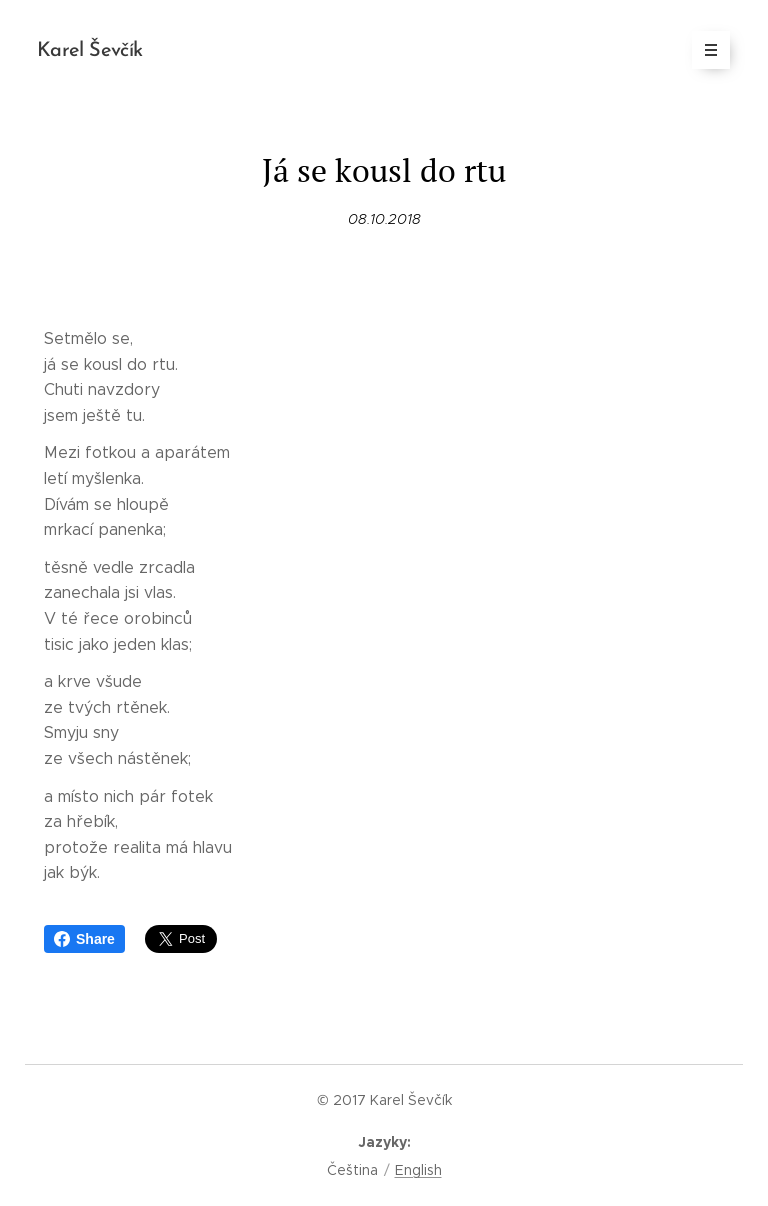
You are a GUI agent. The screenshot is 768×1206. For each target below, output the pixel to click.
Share (84, 939)
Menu (704, 50)
